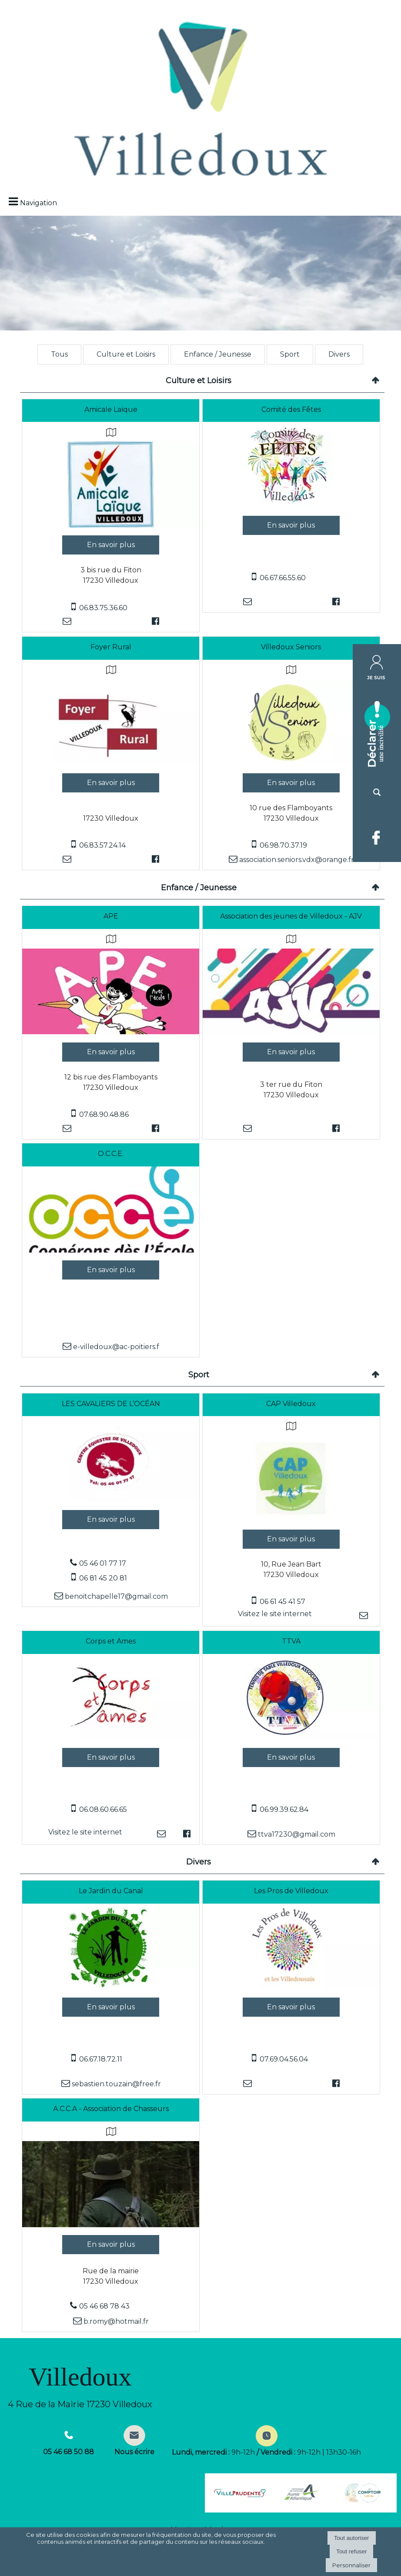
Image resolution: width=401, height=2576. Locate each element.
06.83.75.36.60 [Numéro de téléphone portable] (103, 608)
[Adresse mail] (66, 621)
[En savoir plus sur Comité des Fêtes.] (291, 525)
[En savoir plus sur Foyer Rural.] (110, 782)
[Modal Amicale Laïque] (110, 525)
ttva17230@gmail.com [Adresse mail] (295, 1834)
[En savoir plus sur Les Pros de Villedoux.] (291, 2007)
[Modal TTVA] (291, 1737)
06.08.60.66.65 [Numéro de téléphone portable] (103, 1809)
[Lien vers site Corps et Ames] (110, 1737)
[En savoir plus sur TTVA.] (291, 1757)
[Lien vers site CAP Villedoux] (291, 1519)
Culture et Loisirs (126, 354)
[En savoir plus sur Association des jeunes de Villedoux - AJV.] (291, 1052)
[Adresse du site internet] (275, 1615)
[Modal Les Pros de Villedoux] (291, 1987)
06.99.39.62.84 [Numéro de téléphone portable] (284, 1809)
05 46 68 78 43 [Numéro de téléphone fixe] (104, 2306)
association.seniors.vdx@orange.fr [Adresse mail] (295, 859)
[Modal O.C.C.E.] (110, 1250)
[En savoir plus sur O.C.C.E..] (110, 1270)
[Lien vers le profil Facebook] (155, 621)
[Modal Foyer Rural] (110, 763)
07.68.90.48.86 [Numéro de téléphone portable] (104, 1114)
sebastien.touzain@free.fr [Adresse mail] (115, 2084)
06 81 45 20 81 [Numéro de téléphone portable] (103, 1578)
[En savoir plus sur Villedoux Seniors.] (291, 782)
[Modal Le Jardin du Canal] (110, 1987)
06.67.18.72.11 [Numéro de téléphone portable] (100, 2059)
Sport (290, 354)
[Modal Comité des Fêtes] (291, 505)
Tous (59, 354)
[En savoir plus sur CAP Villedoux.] (291, 1539)
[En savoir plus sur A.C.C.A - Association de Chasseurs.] (110, 2244)
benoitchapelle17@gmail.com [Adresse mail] (115, 1596)
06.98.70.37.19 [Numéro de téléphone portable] (283, 845)
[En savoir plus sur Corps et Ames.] (110, 1757)
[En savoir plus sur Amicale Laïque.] (110, 545)
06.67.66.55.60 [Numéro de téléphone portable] (283, 578)
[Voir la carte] (110, 431)
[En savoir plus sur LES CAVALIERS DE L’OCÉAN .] (110, 1519)
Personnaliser (351, 2565)
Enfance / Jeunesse (217, 354)
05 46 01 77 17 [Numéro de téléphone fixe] (102, 1563)
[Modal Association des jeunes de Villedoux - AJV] (291, 1032)
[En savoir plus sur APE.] (110, 1052)
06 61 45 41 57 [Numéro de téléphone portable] (282, 1601)
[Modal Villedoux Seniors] (291, 762)
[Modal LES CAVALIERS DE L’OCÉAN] (110, 1500)
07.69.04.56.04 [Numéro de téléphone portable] (284, 2059)
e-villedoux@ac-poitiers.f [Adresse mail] (115, 1347)
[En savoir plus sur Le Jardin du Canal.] (110, 2007)
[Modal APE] (110, 1032)
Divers (339, 354)
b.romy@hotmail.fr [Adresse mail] (115, 2321)
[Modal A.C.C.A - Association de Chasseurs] (110, 2225)
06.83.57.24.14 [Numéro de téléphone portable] (102, 845)
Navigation (38, 203)
